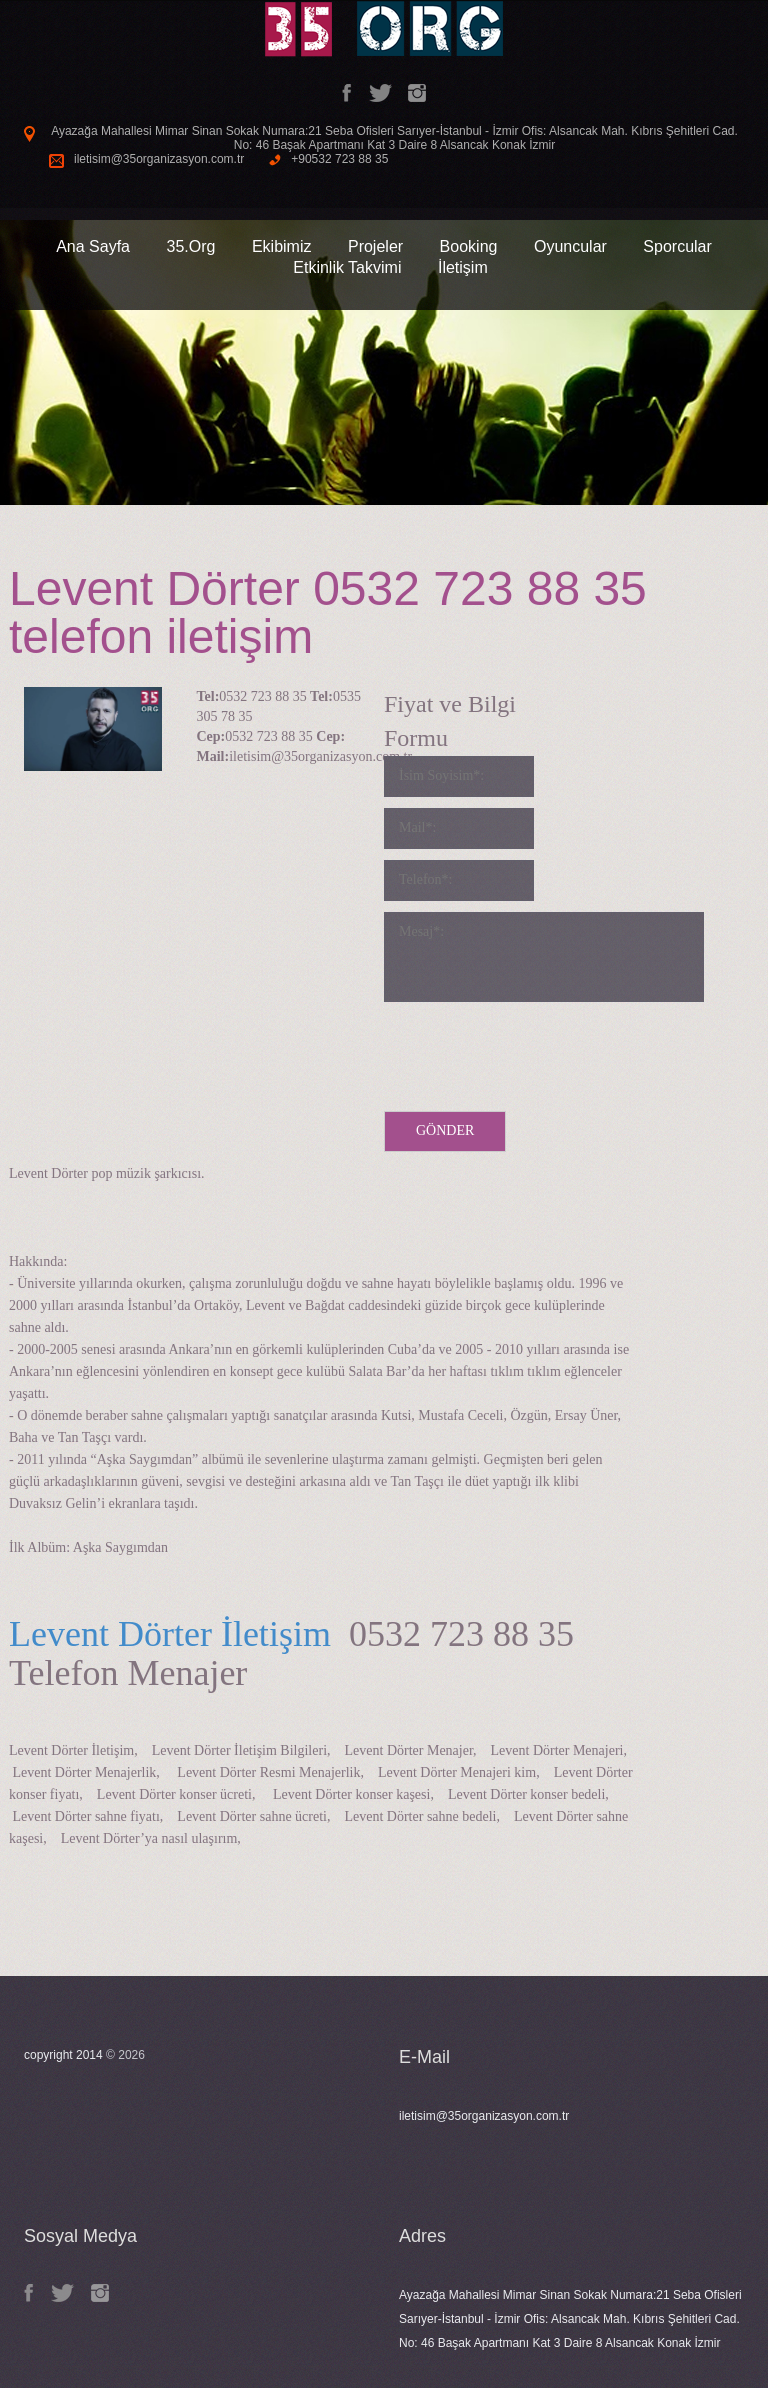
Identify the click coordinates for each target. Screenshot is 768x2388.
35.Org (190, 246)
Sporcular (677, 246)
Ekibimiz (282, 246)
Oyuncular (570, 246)
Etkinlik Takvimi (347, 267)
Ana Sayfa (93, 246)
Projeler (375, 246)
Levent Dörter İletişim (170, 1634)
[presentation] (536, 1052)
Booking (469, 246)
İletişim (463, 267)
